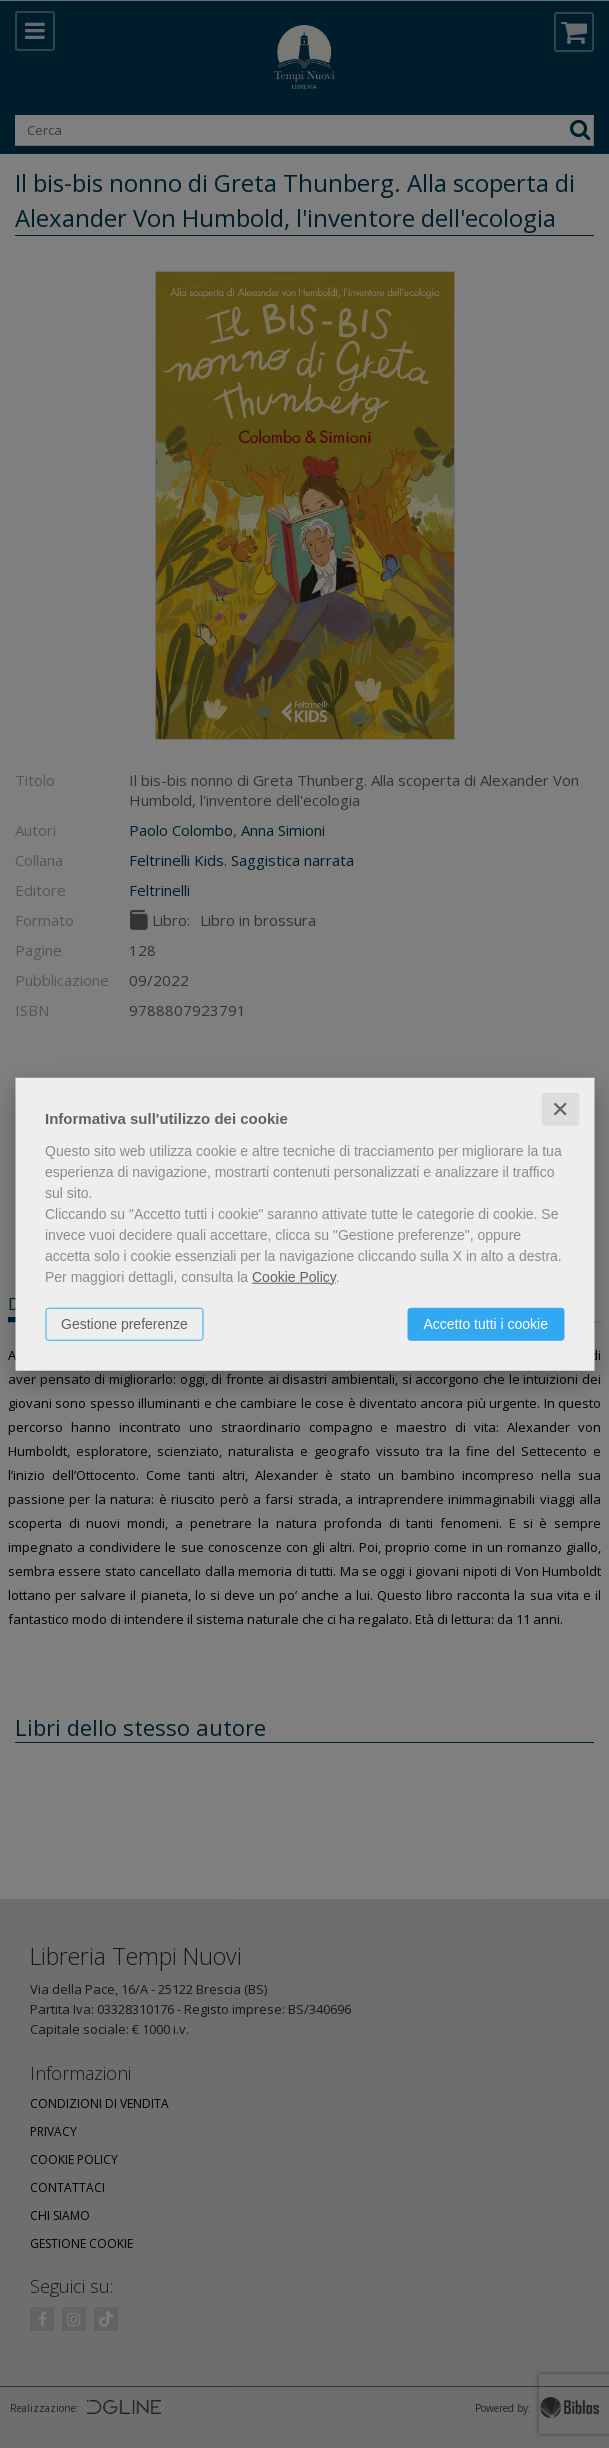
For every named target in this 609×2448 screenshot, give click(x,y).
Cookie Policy (294, 1276)
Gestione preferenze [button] (124, 1323)
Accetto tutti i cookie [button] (485, 1323)
